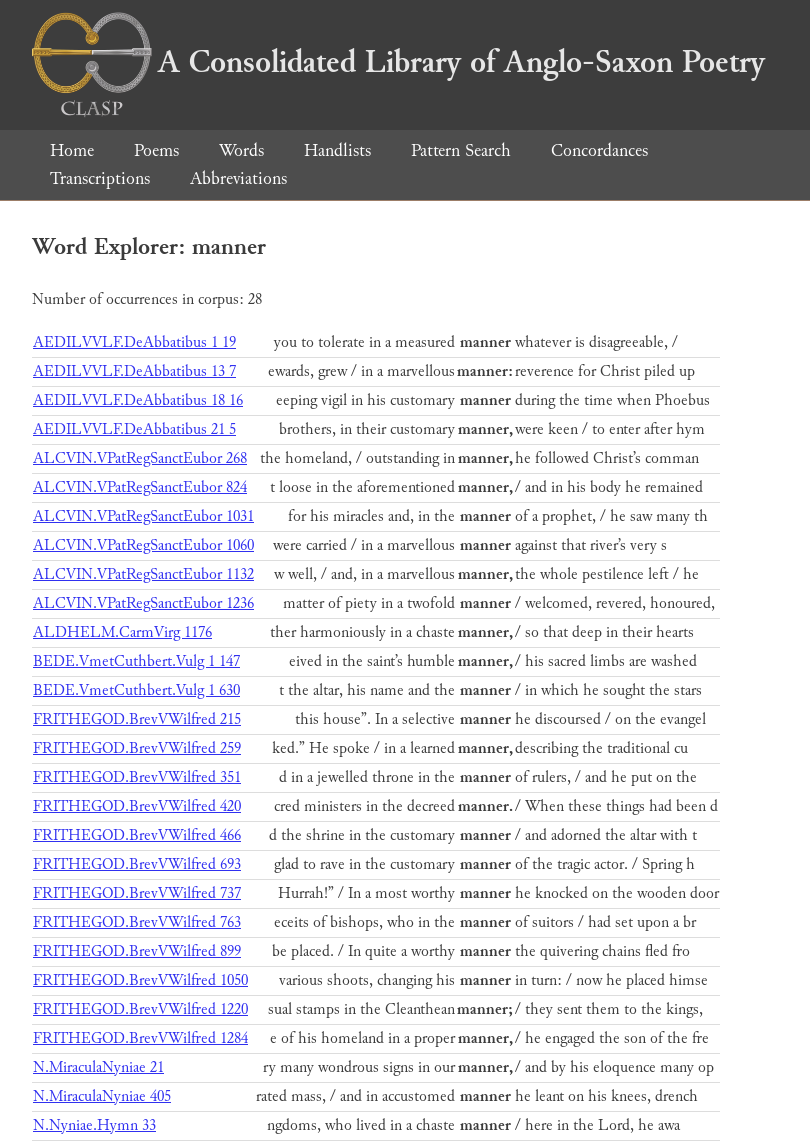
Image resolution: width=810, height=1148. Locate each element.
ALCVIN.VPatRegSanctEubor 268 (140, 458)
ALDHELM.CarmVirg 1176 (122, 632)
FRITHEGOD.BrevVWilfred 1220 (140, 1009)
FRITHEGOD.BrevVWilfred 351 (137, 777)
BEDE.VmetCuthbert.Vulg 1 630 (136, 690)
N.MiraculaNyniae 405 (102, 1096)
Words (241, 150)
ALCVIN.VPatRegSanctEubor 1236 (143, 603)
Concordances (599, 150)
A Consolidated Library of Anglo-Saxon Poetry (398, 62)
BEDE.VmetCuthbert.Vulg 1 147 (136, 661)
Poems (156, 150)
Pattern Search (461, 150)
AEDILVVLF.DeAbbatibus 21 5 (134, 429)
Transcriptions (100, 178)
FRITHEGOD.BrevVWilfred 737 (137, 893)
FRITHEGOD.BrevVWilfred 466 (137, 835)
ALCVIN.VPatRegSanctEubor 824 (140, 487)
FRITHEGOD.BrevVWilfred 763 (137, 922)
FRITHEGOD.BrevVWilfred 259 (137, 748)
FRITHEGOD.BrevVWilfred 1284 (140, 1038)
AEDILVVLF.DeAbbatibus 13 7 (134, 371)
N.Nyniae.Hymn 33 (94, 1125)
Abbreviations (238, 178)
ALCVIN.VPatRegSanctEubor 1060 (143, 545)
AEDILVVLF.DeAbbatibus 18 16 (138, 400)
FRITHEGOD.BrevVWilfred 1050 (140, 980)
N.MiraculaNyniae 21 (98, 1067)
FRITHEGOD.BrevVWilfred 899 (137, 951)
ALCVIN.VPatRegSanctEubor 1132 (143, 574)
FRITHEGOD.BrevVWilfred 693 (137, 864)
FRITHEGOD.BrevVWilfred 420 (137, 806)
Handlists (337, 150)
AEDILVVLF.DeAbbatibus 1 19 (134, 342)
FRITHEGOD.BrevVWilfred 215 (137, 719)
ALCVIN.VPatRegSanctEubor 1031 (143, 516)
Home (72, 150)
